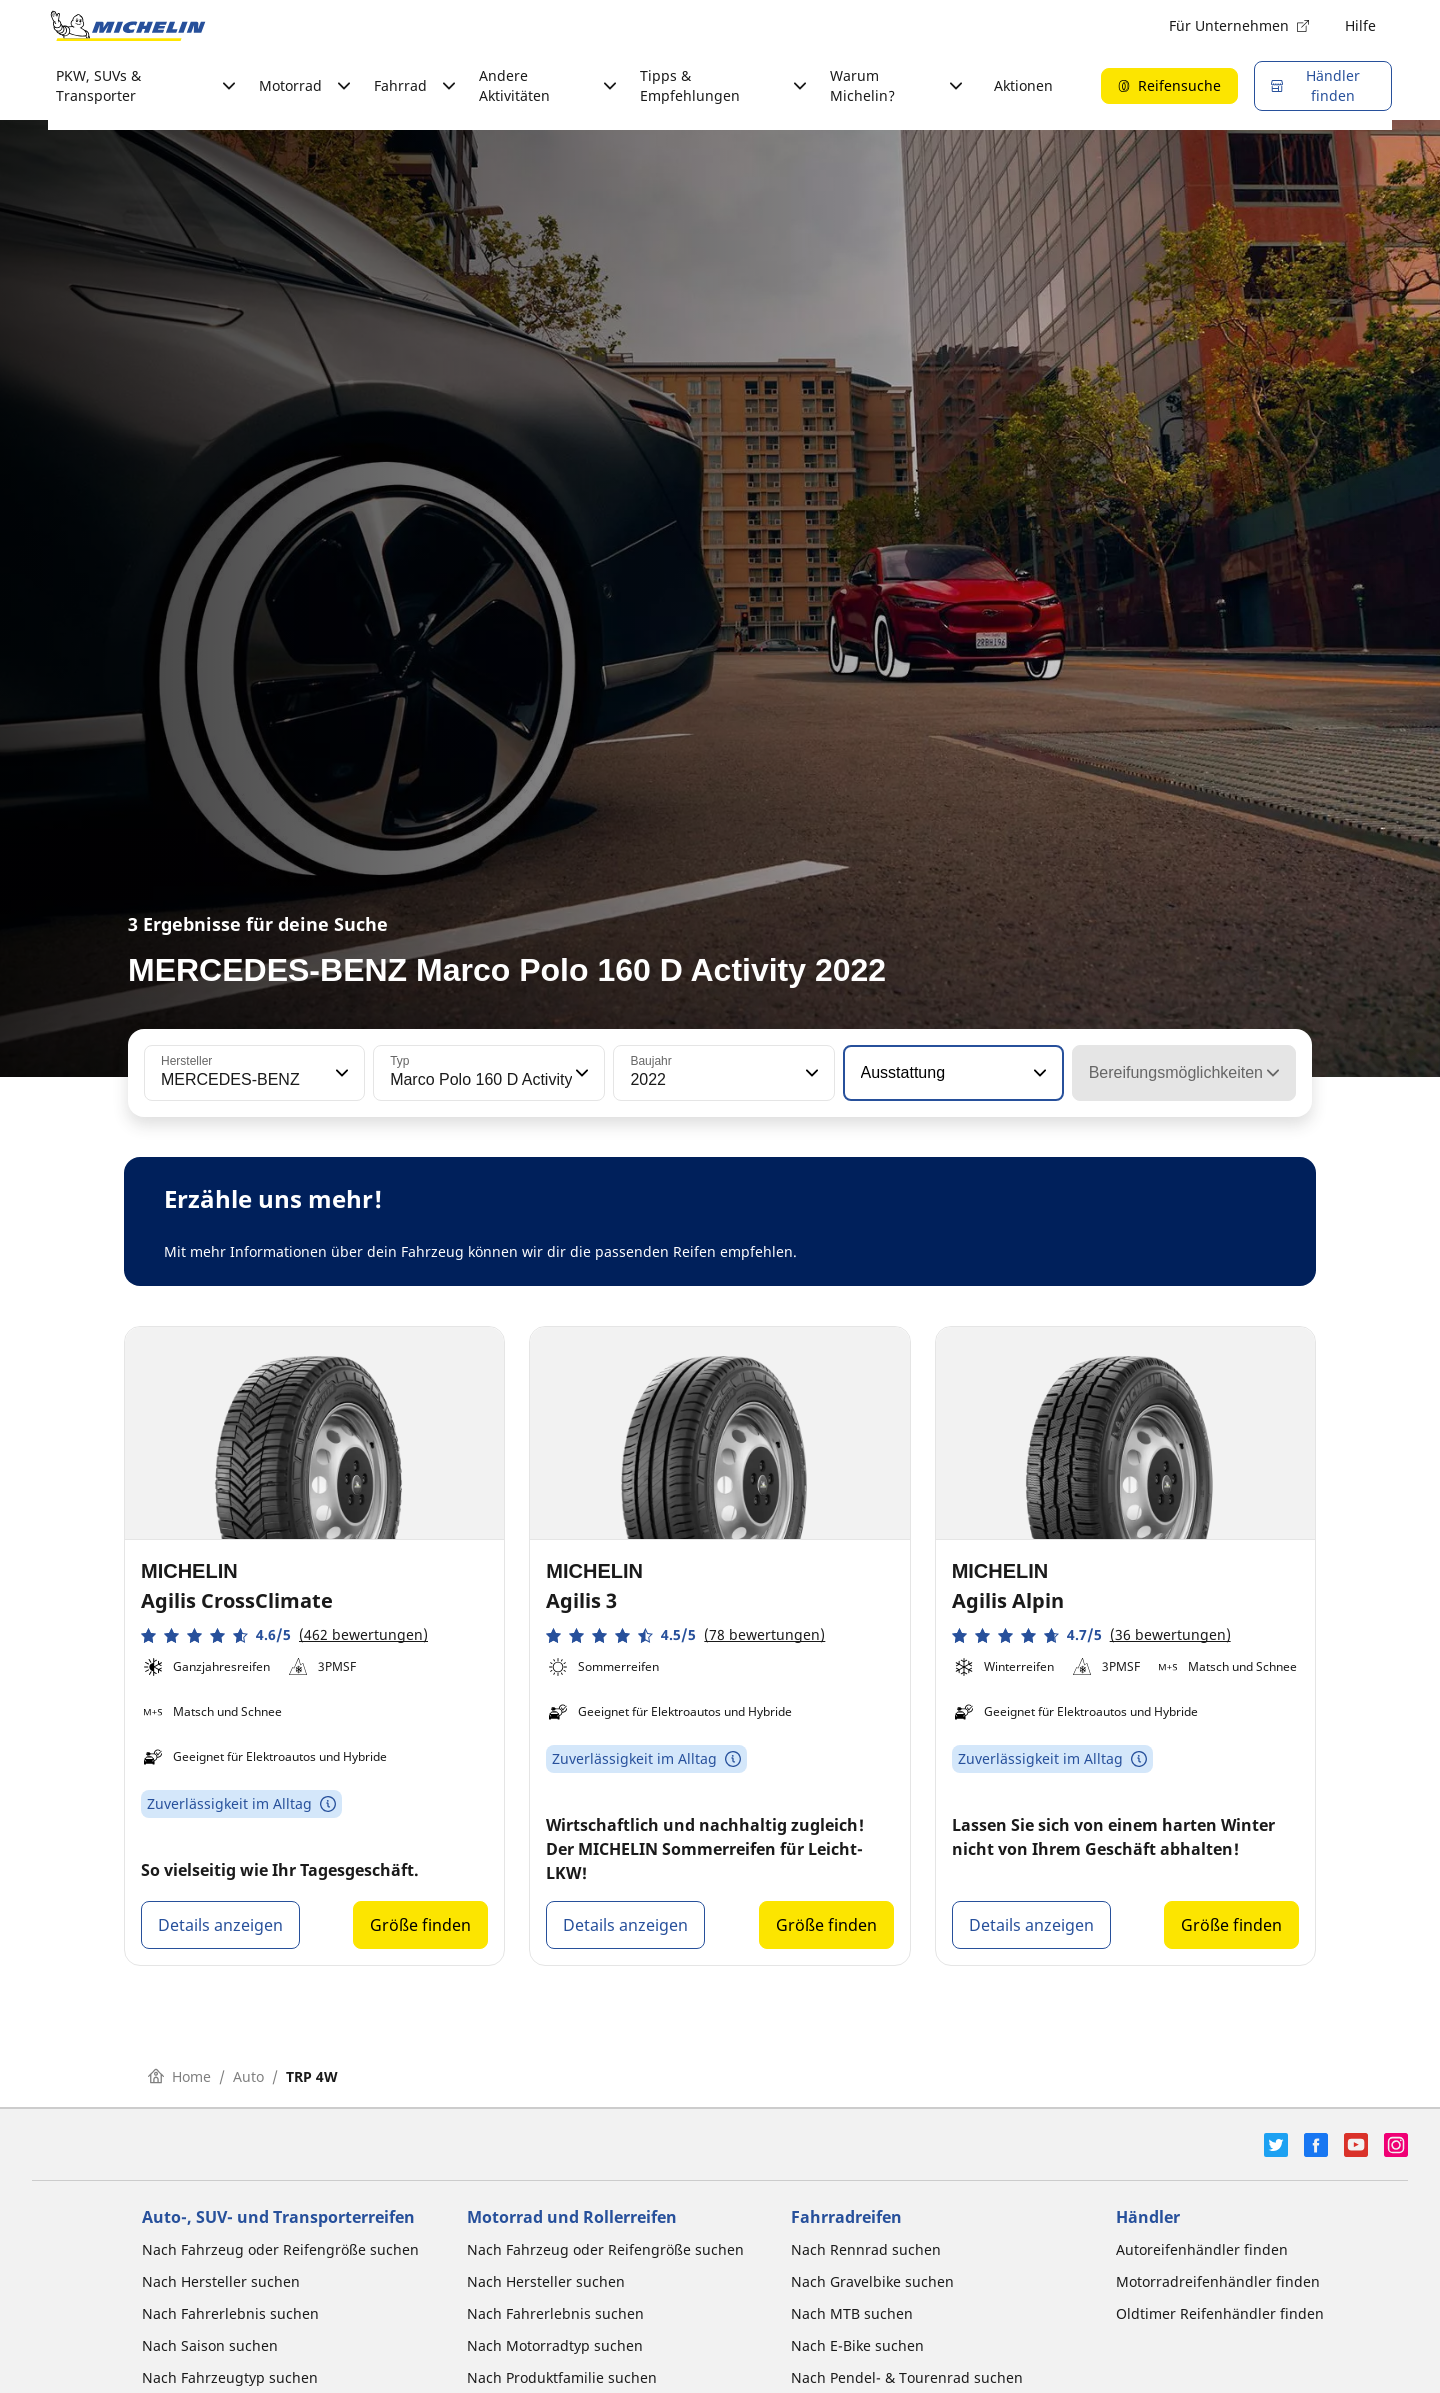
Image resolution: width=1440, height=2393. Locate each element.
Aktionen (1023, 85)
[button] (340, 1073)
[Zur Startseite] (128, 26)
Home (179, 2076)
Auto (248, 2076)
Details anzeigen (220, 1925)
